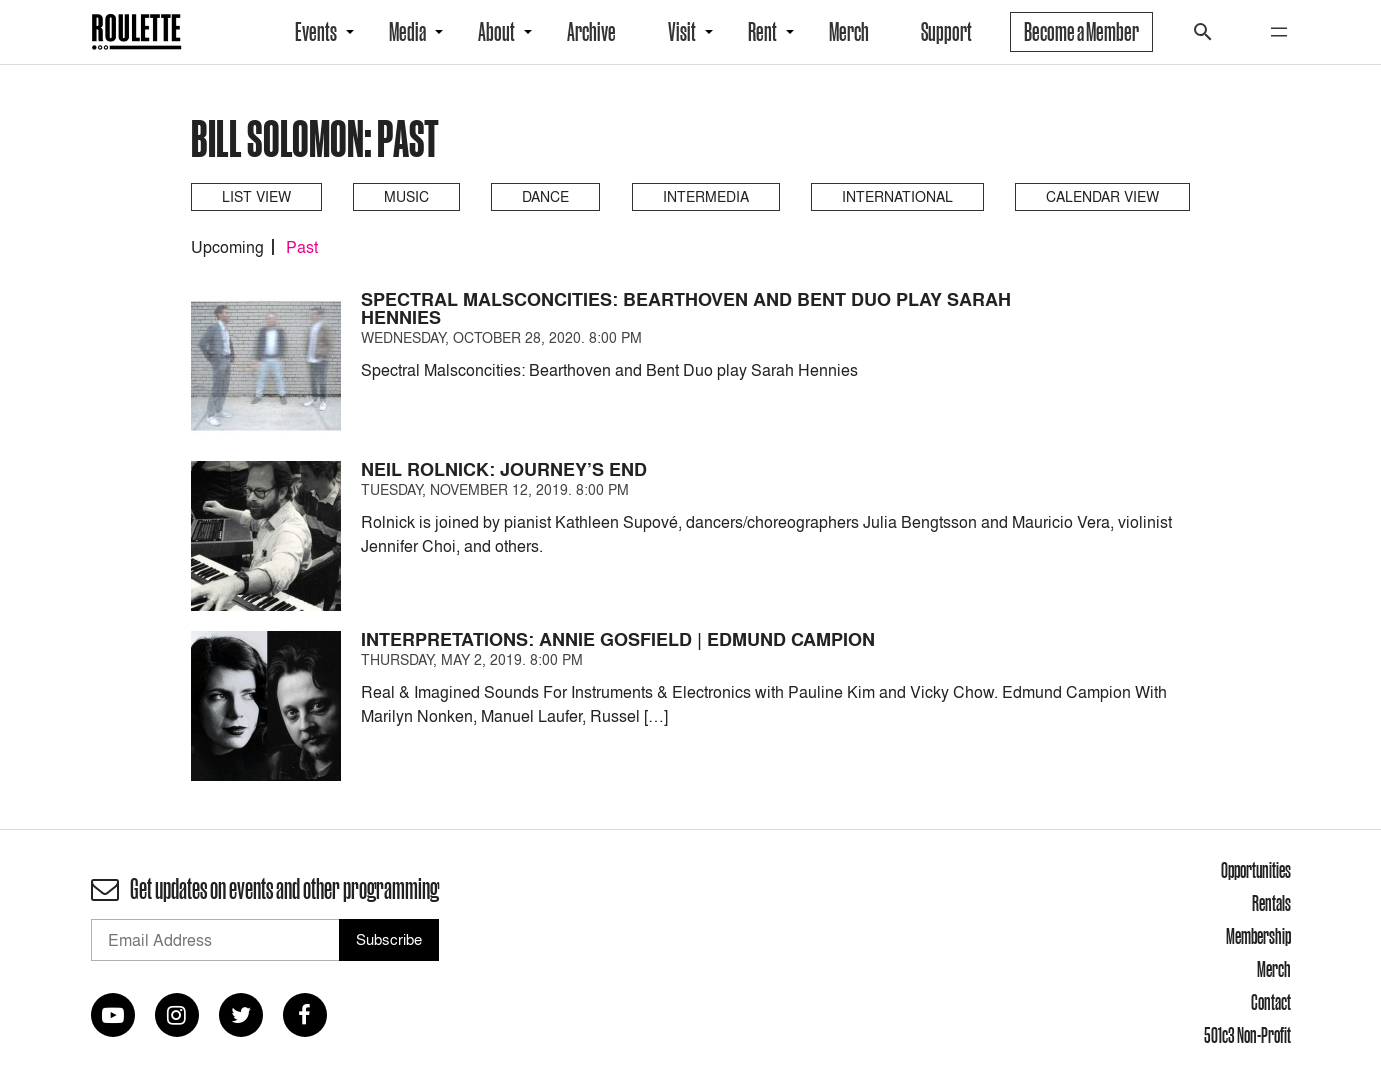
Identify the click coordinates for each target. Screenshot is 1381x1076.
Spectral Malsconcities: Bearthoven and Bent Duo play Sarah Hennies (686, 308)
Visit (682, 32)
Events (316, 32)
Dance (545, 196)
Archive (591, 32)
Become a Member (1081, 32)
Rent (762, 32)
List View (256, 196)
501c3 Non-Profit (1247, 1035)
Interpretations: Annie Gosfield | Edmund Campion (618, 639)
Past (302, 247)
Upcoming (227, 247)
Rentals (1271, 903)
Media (407, 32)
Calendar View (1102, 196)
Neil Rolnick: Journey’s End (504, 469)
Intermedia (706, 196)
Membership (1258, 936)
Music (406, 196)
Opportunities (1256, 870)
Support (946, 32)
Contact (1271, 1002)
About (496, 32)
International (897, 196)
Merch (849, 32)
